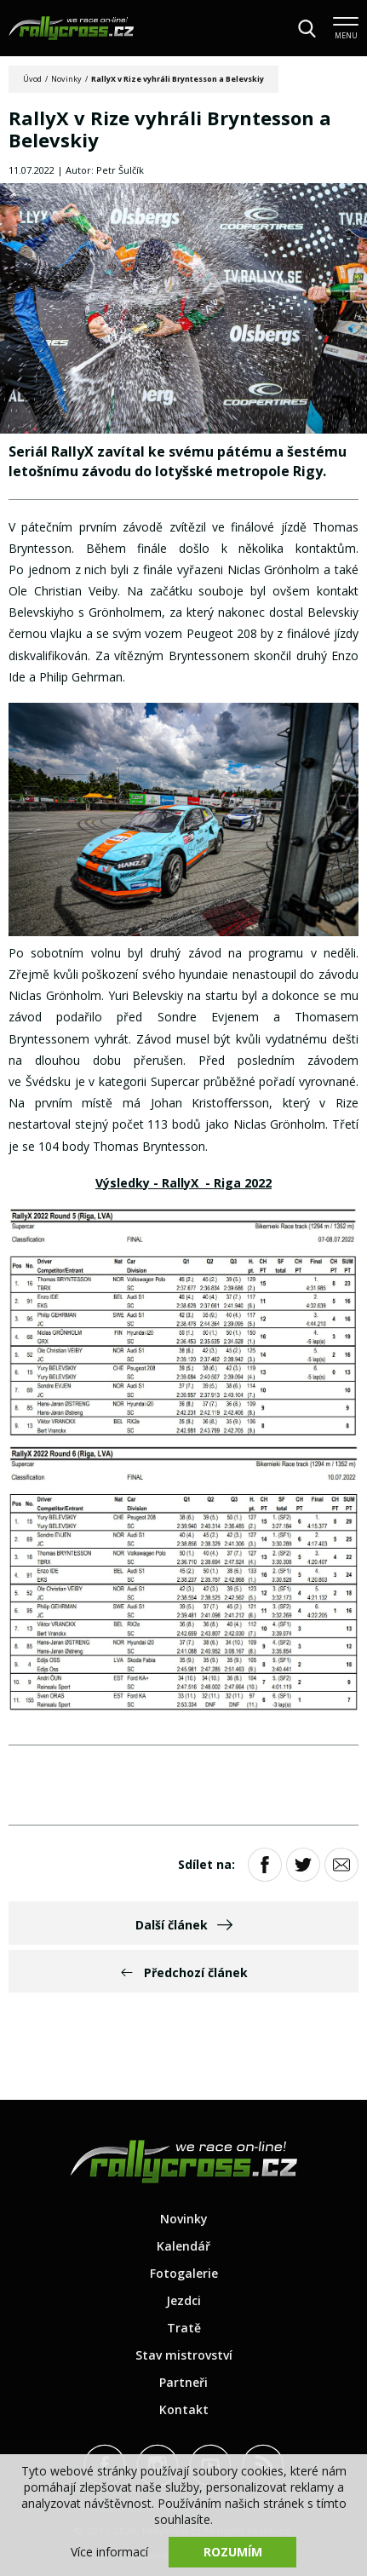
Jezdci (183, 2300)
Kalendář (183, 2246)
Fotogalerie (184, 2273)
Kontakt (184, 2409)
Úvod (32, 78)
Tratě (184, 2328)
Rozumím (233, 2552)
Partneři (183, 2382)
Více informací (109, 2552)
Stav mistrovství (183, 2355)
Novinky (66, 78)
